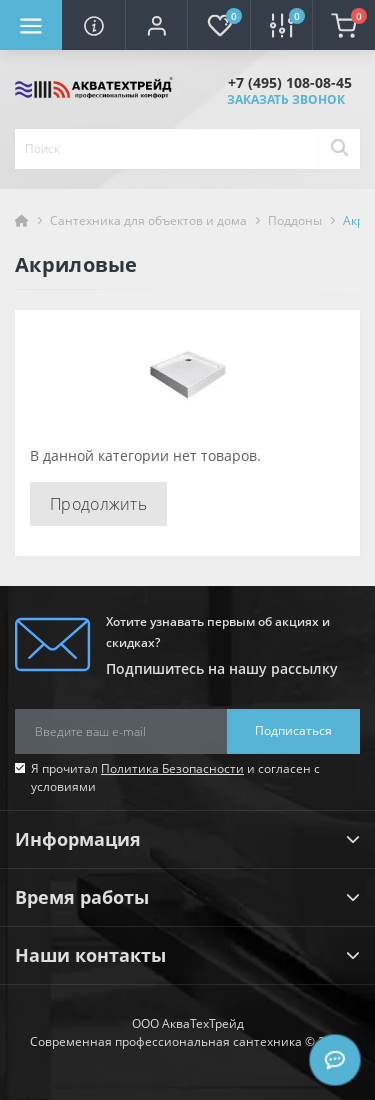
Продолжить (98, 504)
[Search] (339, 149)
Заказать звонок (286, 99)
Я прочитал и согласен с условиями (175, 777)
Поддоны (295, 220)
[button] (156, 25)
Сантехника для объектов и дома (148, 220)
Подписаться (293, 730)
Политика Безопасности (172, 768)
